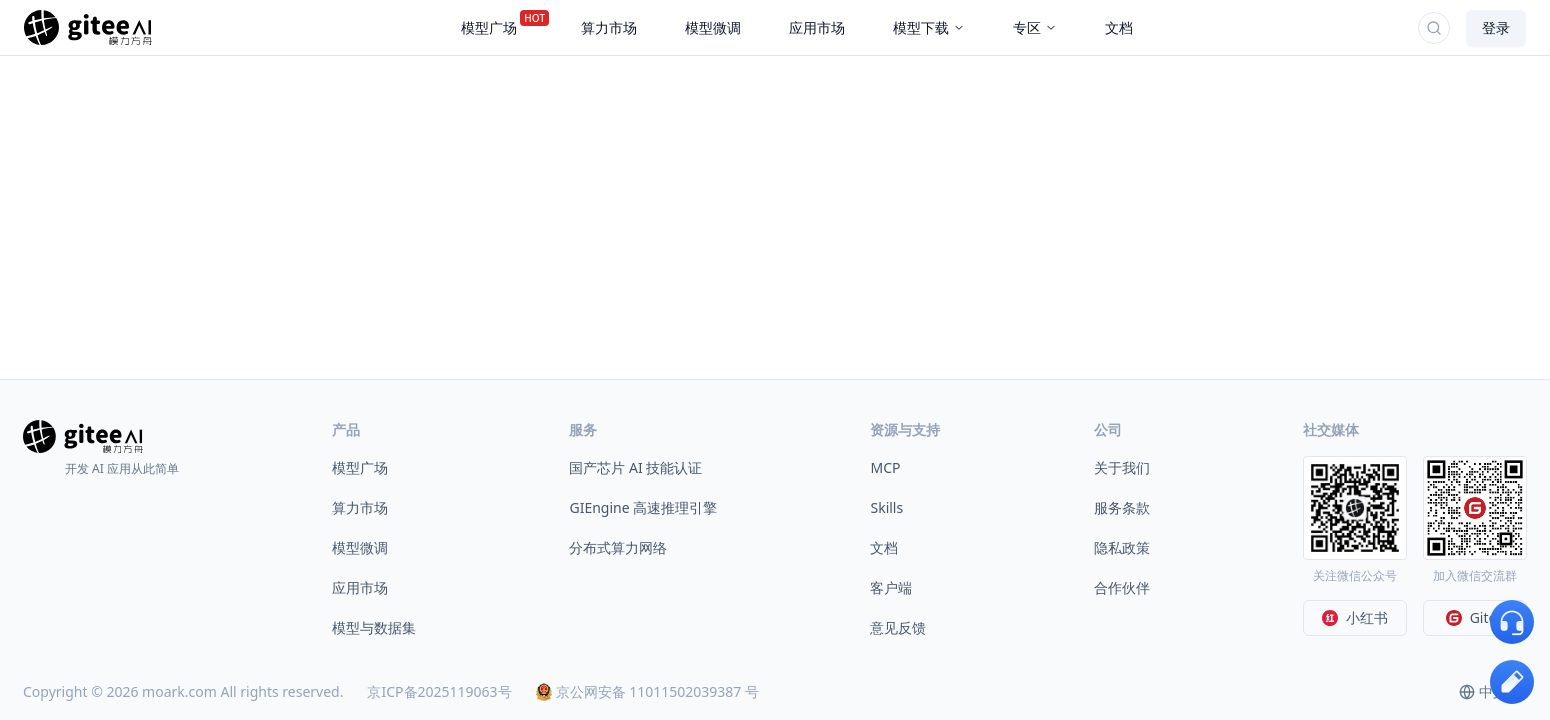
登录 (1496, 27)
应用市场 (360, 587)
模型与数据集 (374, 627)
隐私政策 (1122, 547)
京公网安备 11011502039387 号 (647, 691)
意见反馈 (898, 627)
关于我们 (1122, 467)
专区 (1035, 27)
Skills (886, 507)
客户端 (891, 587)
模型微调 (360, 547)
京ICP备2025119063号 (439, 691)
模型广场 (360, 467)
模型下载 (929, 27)
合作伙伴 (1122, 587)
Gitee (1475, 617)
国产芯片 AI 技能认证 (635, 467)
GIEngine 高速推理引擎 (643, 507)
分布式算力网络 (618, 547)
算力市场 (360, 507)
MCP (885, 467)
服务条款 (1122, 507)
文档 (884, 547)
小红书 (1355, 617)
